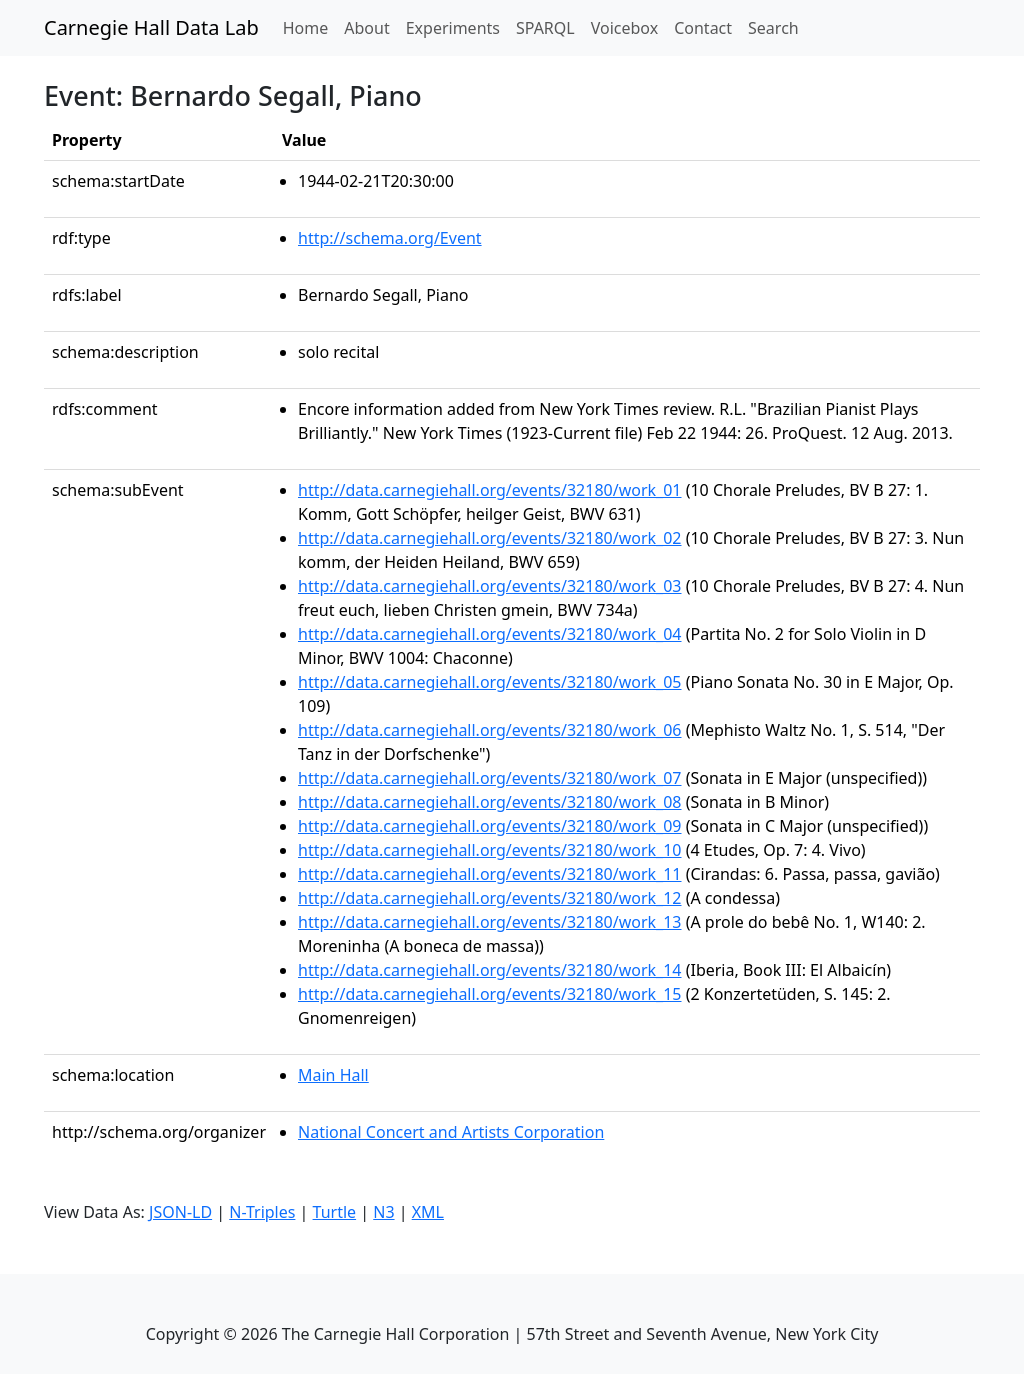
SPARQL (545, 28)
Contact (703, 28)
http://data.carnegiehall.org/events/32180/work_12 (490, 898)
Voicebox (624, 28)
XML (428, 1212)
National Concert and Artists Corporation (451, 1132)
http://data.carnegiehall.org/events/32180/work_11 (490, 874)
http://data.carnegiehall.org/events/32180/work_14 (490, 970)
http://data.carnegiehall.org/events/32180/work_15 (490, 994)
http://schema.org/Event (390, 238)
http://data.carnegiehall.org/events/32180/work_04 (490, 634)
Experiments (453, 28)
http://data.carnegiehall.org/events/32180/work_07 (490, 778)
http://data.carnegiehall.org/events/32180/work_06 (490, 730)
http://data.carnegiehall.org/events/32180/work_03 (490, 586)
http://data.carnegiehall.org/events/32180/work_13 (490, 922)
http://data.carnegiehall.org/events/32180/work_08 (490, 802)
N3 (383, 1212)
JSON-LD (180, 1212)
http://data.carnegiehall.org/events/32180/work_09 (490, 826)
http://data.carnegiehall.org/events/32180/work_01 (490, 490)
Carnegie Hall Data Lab (151, 27)
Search (773, 28)
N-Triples (262, 1212)
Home (310, 27)
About (366, 28)
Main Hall (333, 1075)
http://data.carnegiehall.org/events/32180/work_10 (490, 850)
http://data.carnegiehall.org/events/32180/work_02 (490, 538)
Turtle (335, 1212)
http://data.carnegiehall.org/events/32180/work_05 (490, 682)
